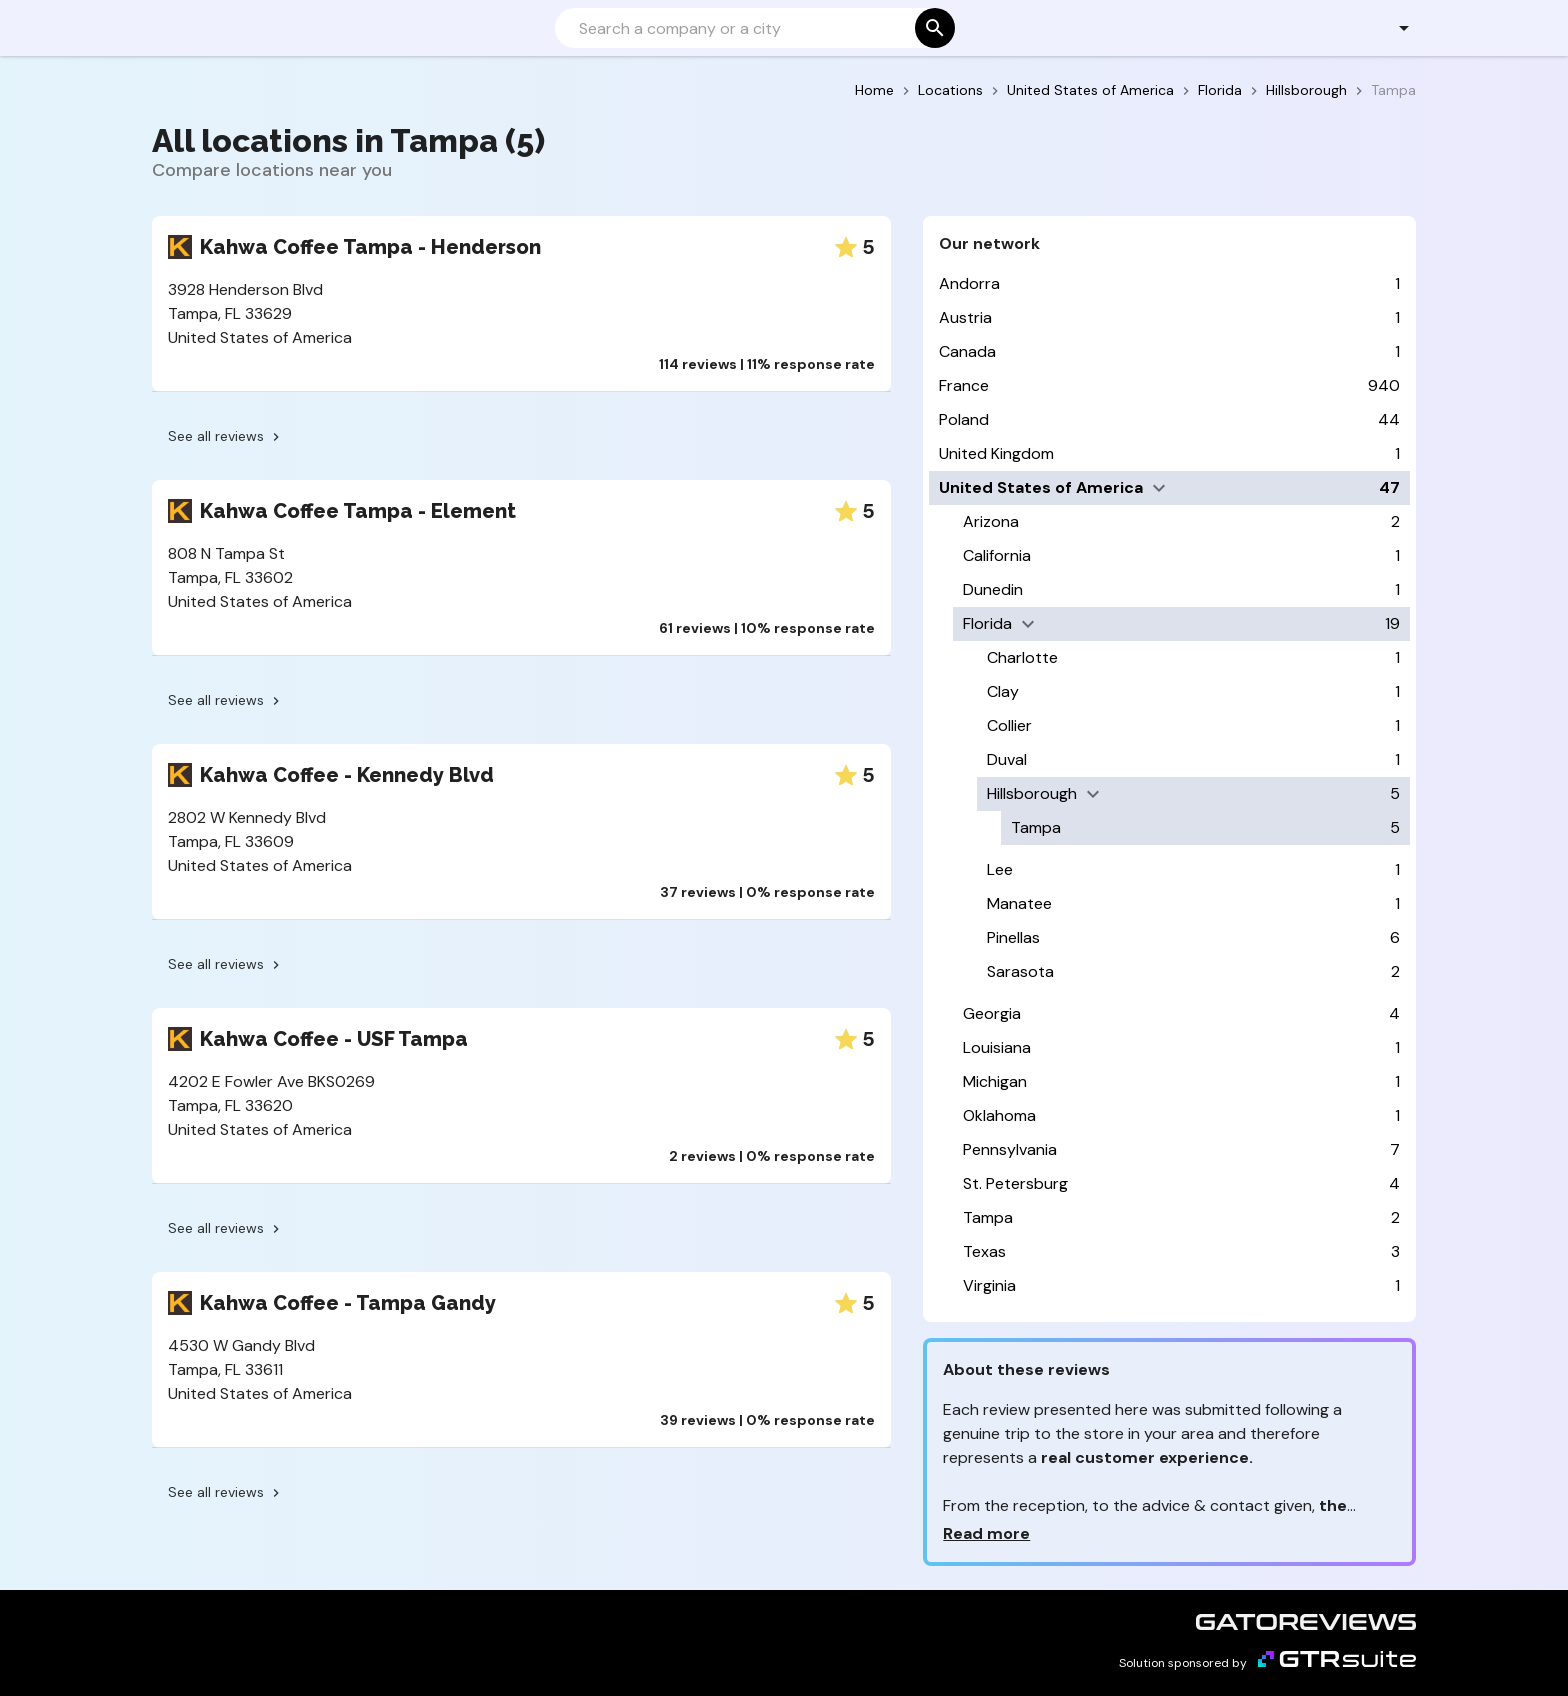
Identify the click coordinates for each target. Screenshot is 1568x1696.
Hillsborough (1306, 90)
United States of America (1090, 90)
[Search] (753, 28)
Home (874, 90)
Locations (950, 90)
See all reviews (226, 436)
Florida (1220, 90)
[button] (1392, 28)
